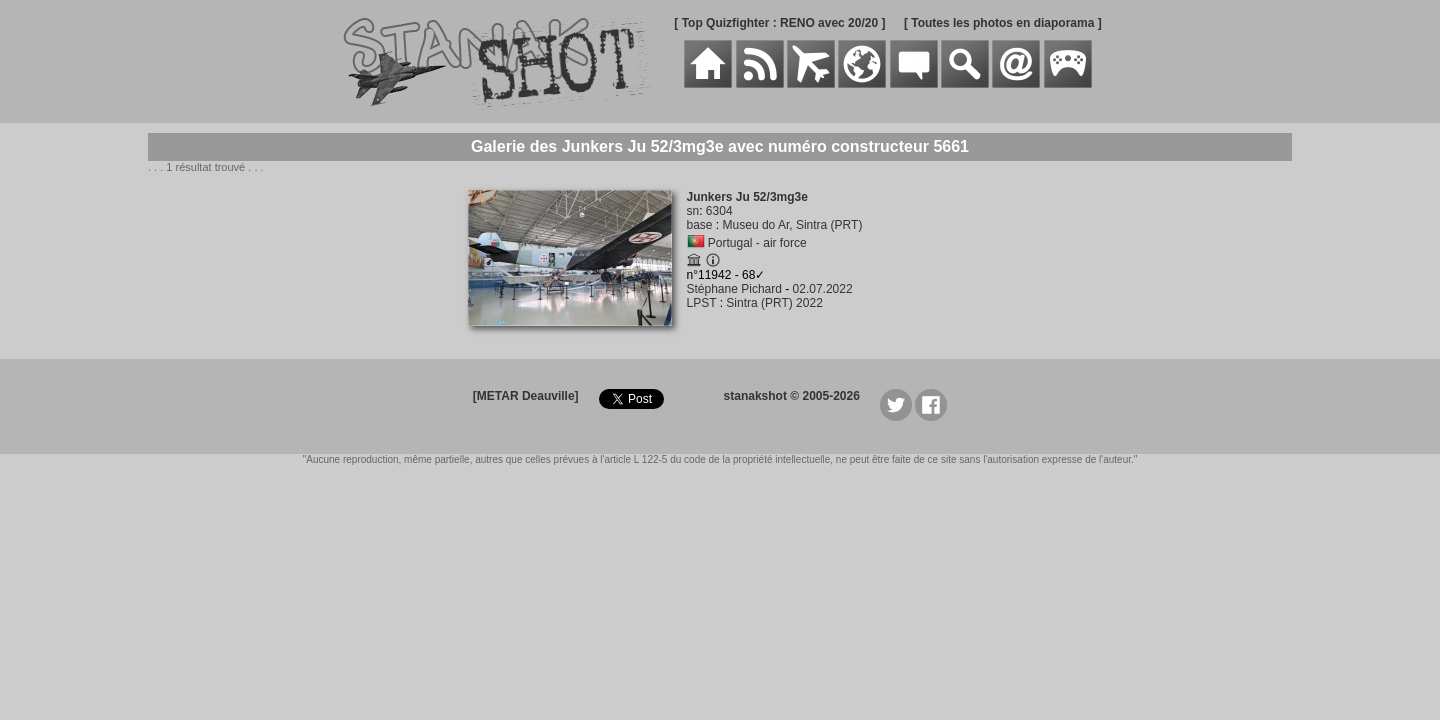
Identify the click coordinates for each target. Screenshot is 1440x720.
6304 (719, 211)
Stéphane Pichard (734, 289)
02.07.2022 (823, 289)
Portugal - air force (757, 243)
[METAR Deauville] (526, 396)
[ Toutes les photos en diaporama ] (1003, 23)
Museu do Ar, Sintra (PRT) (793, 225)
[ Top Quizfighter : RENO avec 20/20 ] (779, 23)
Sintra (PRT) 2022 (774, 303)
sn (693, 211)
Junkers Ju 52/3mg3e (747, 197)
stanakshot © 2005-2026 (792, 396)
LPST (702, 303)
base (700, 225)
